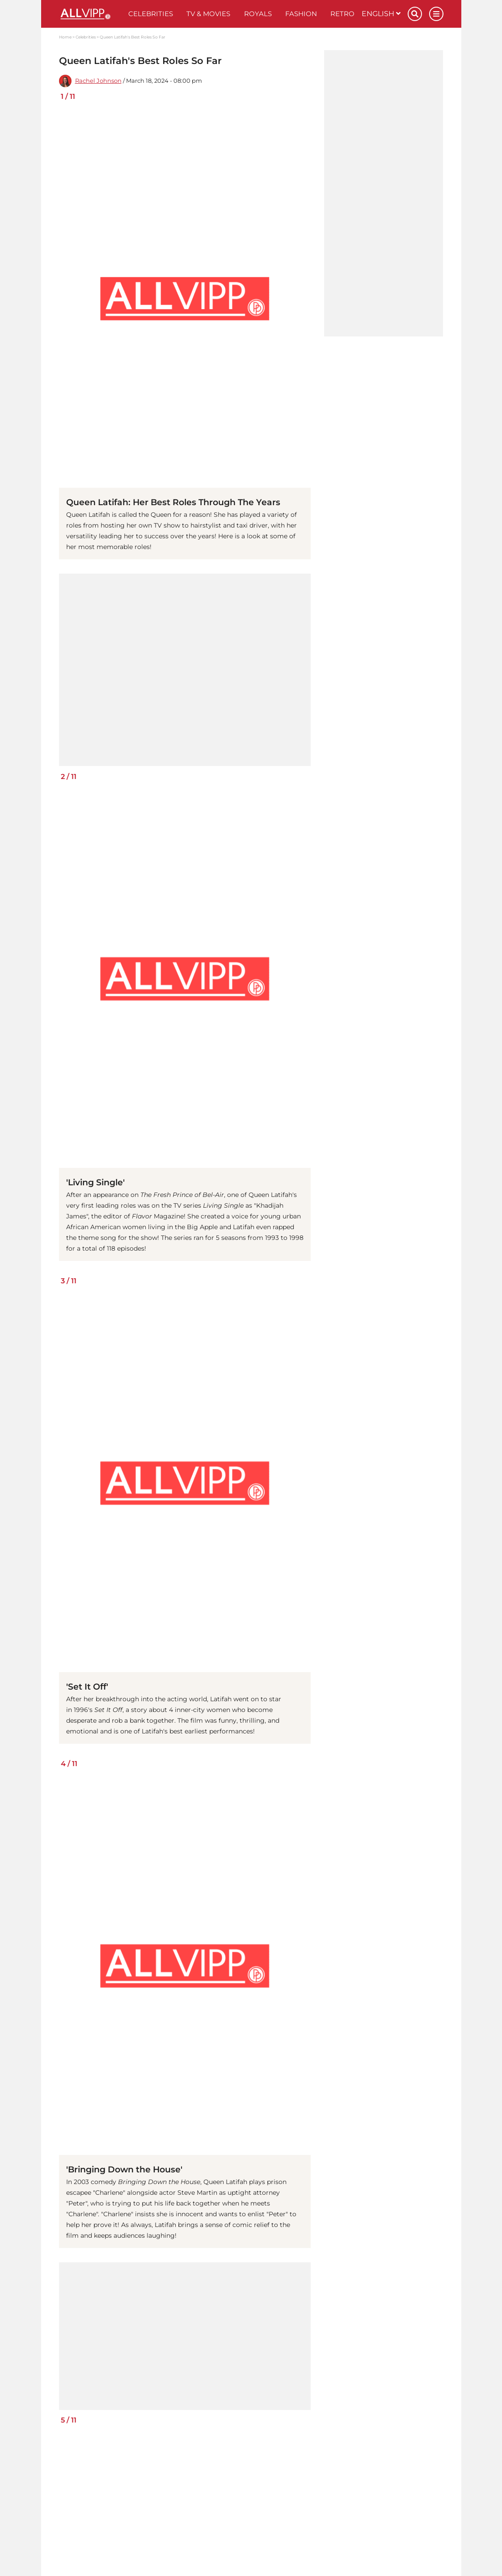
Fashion (301, 13)
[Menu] (436, 14)
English (381, 13)
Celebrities (150, 13)
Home (65, 36)
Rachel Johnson (98, 80)
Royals (258, 13)
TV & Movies (208, 13)
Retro (342, 13)
